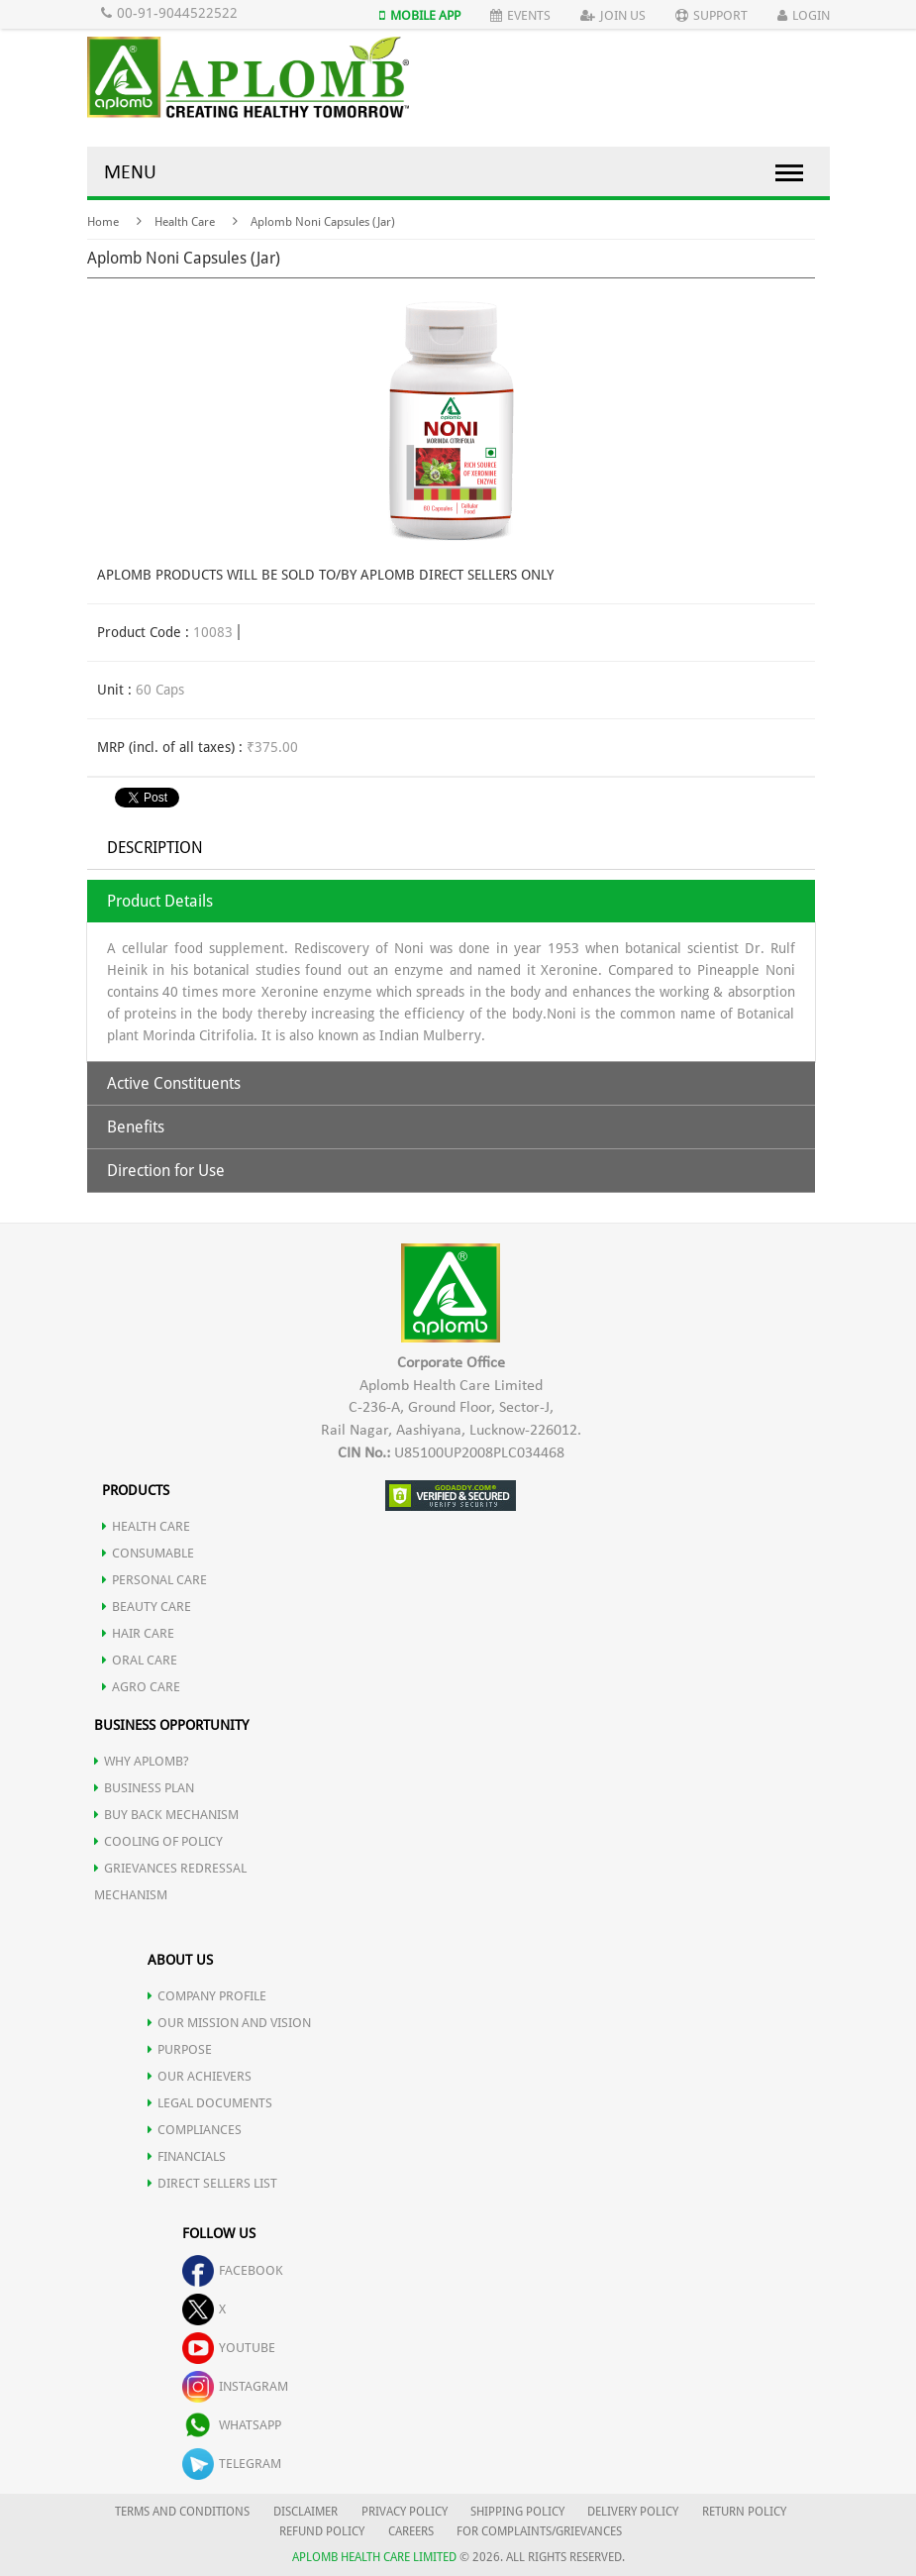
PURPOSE (180, 2049)
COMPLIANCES (195, 2129)
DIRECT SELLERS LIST (212, 2183)
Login (803, 15)
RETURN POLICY (744, 2512)
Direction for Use (166, 1170)
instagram (235, 2386)
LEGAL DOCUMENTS (210, 2102)
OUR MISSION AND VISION (229, 2022)
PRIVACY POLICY (404, 2512)
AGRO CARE (141, 1686)
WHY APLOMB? (141, 1761)
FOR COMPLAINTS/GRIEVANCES (539, 2531)
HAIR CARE (138, 1633)
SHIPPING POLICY (518, 2512)
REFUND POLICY (321, 2531)
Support (711, 15)
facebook (232, 2270)
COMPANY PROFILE (207, 1995)
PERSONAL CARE (154, 1579)
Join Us (613, 15)
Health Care (184, 222)
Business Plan (144, 1787)
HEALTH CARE (146, 1526)
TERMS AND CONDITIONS (182, 2512)
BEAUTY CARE (146, 1606)
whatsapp (231, 2424)
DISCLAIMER (305, 2512)
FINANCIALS (187, 2156)
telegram (231, 2463)
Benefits (135, 1127)
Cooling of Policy (158, 1841)
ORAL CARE (139, 1660)
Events (520, 15)
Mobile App (419, 15)
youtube (228, 2347)
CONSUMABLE (148, 1553)
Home (103, 222)
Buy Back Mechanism (166, 1814)
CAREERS (411, 2531)
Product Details (160, 901)
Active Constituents (174, 1083)
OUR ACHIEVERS (200, 2076)
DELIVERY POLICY (632, 2512)
